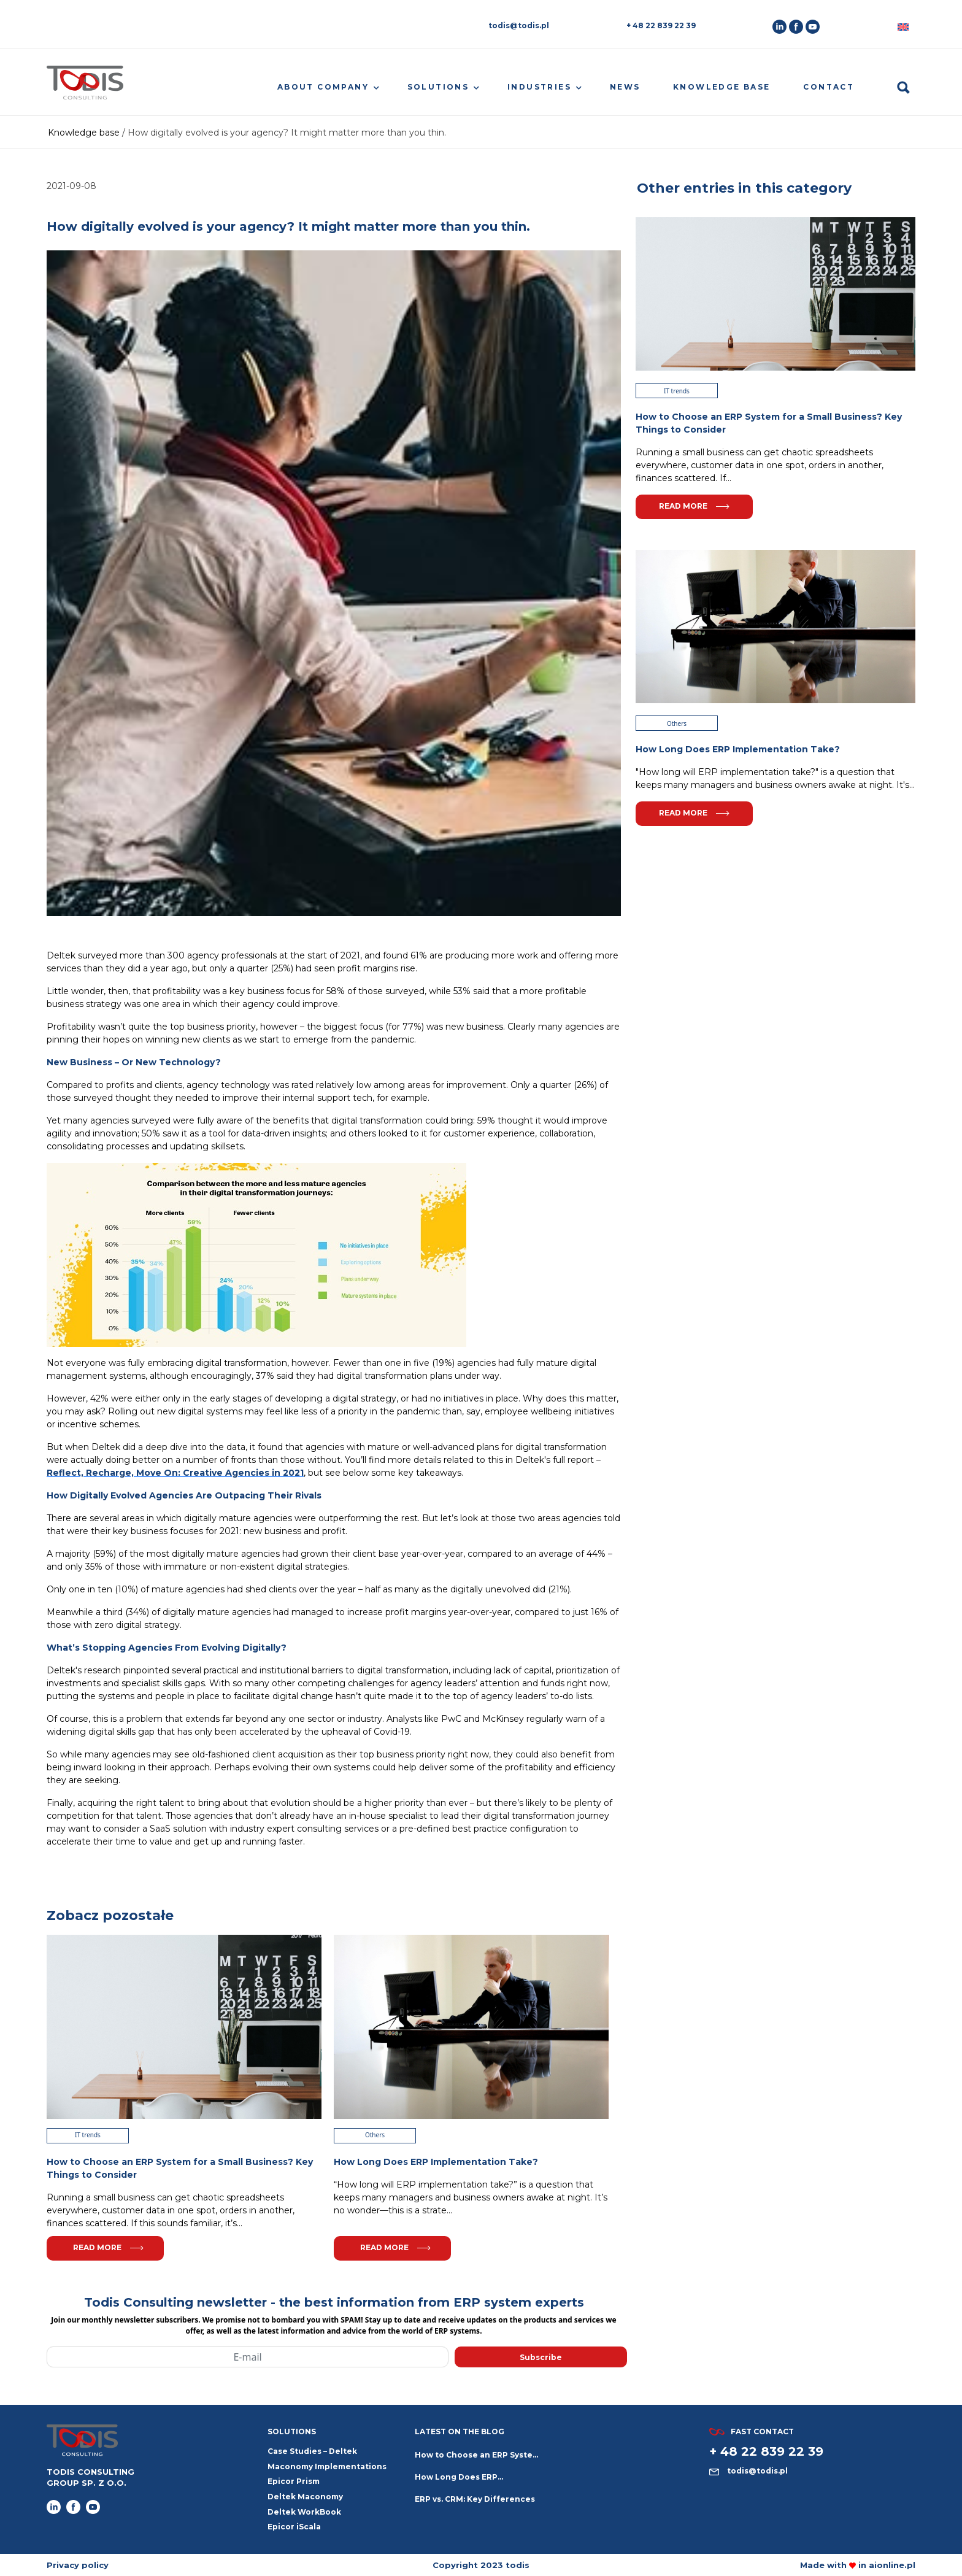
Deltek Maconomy (305, 2496)
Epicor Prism (293, 2481)
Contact (828, 86)
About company (323, 86)
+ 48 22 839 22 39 (661, 25)
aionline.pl (892, 2565)
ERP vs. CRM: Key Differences (475, 2499)
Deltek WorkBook (304, 2511)
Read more (108, 2247)
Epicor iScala (294, 2526)
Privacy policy (78, 2565)
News (625, 86)
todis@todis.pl (518, 25)
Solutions (438, 86)
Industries (539, 86)
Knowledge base (722, 86)
